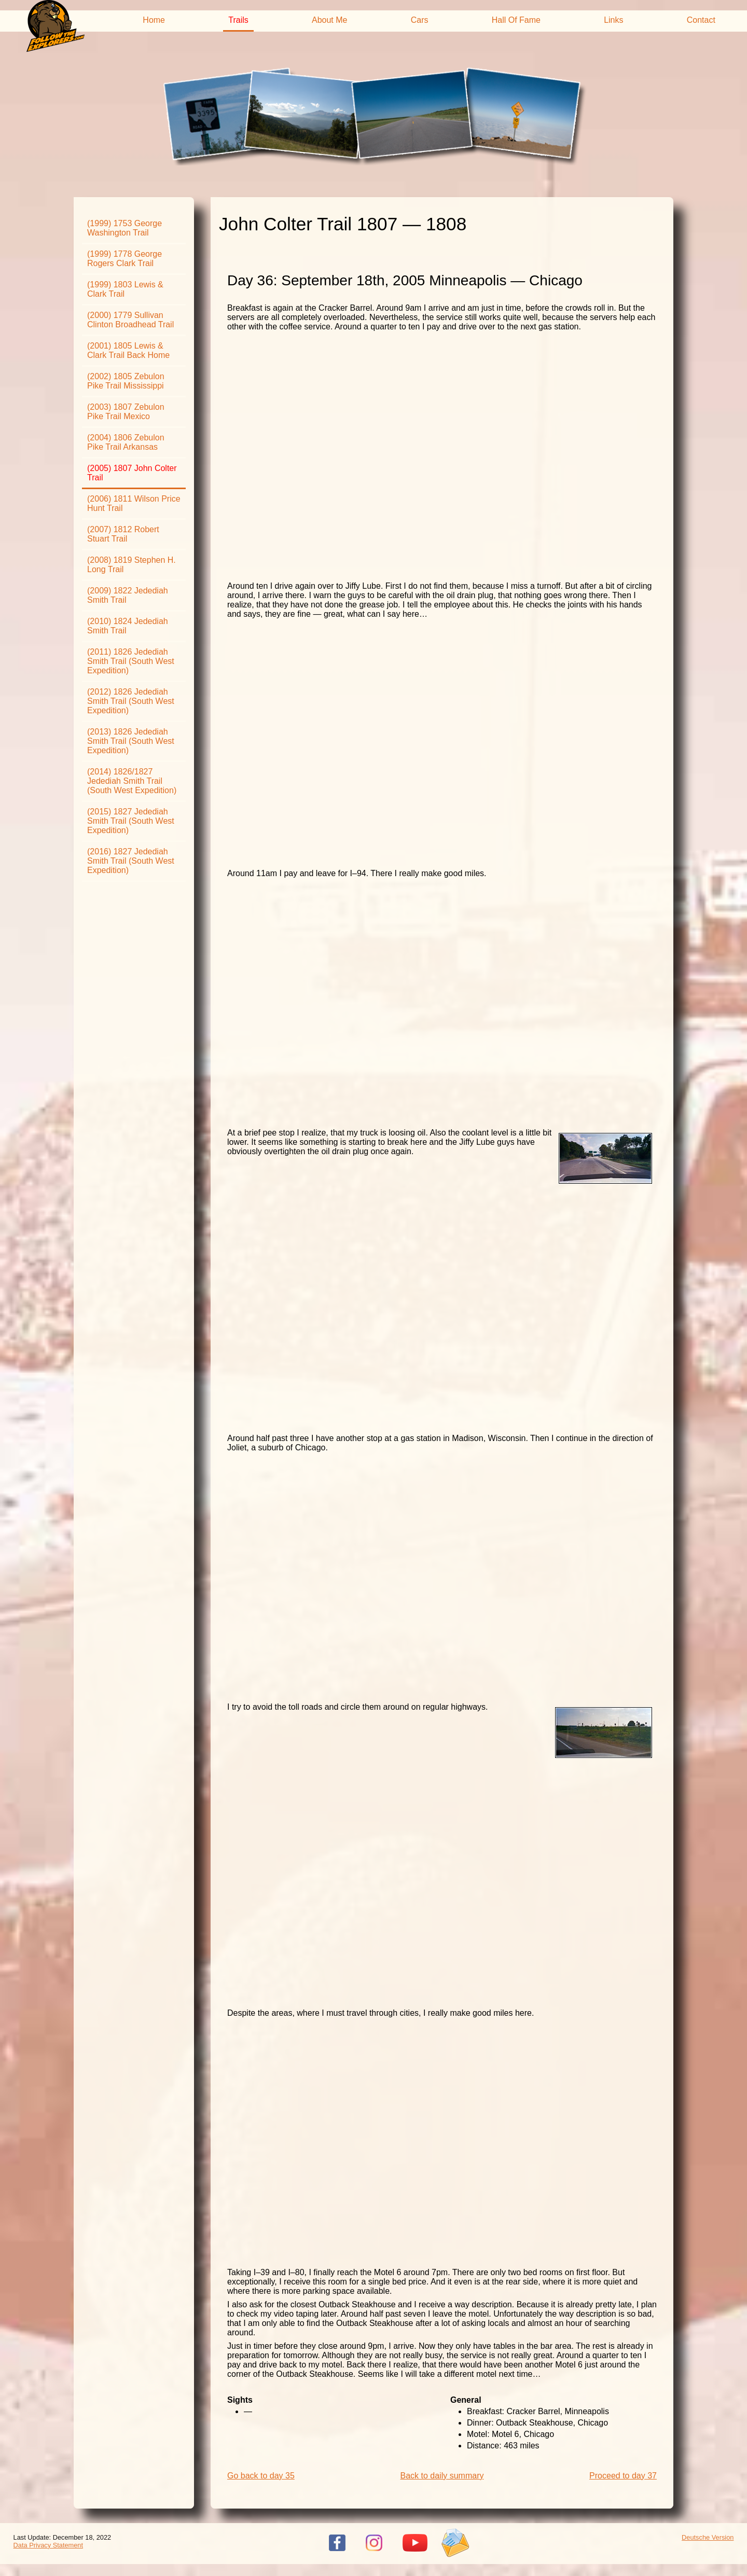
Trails (238, 20)
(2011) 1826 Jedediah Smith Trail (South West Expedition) (130, 661)
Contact (701, 20)
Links (613, 20)
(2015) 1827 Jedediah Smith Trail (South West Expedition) (130, 821)
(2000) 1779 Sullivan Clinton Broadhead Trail (130, 320)
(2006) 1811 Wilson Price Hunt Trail (134, 503)
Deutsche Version (708, 2537)
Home (154, 20)
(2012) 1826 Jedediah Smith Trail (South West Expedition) (130, 701)
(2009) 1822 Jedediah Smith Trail (127, 595)
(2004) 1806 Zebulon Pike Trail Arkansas (125, 442)
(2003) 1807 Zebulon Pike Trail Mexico (125, 412)
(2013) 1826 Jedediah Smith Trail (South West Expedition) (130, 741)
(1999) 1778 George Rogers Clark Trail (124, 259)
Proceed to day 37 (623, 2475)
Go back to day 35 (261, 2475)
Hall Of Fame (516, 20)
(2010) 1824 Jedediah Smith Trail (127, 626)
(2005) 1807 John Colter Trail (132, 473)
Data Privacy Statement (48, 2545)
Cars (419, 20)
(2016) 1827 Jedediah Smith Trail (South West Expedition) (130, 861)
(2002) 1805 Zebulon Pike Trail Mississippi (125, 381)
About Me (329, 20)
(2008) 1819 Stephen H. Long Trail (131, 565)
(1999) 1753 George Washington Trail (124, 228)
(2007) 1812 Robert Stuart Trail (123, 534)
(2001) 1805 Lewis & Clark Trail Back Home (128, 350)
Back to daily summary (442, 2475)
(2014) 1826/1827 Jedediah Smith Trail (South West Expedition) (131, 781)
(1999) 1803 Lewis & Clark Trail (125, 289)
